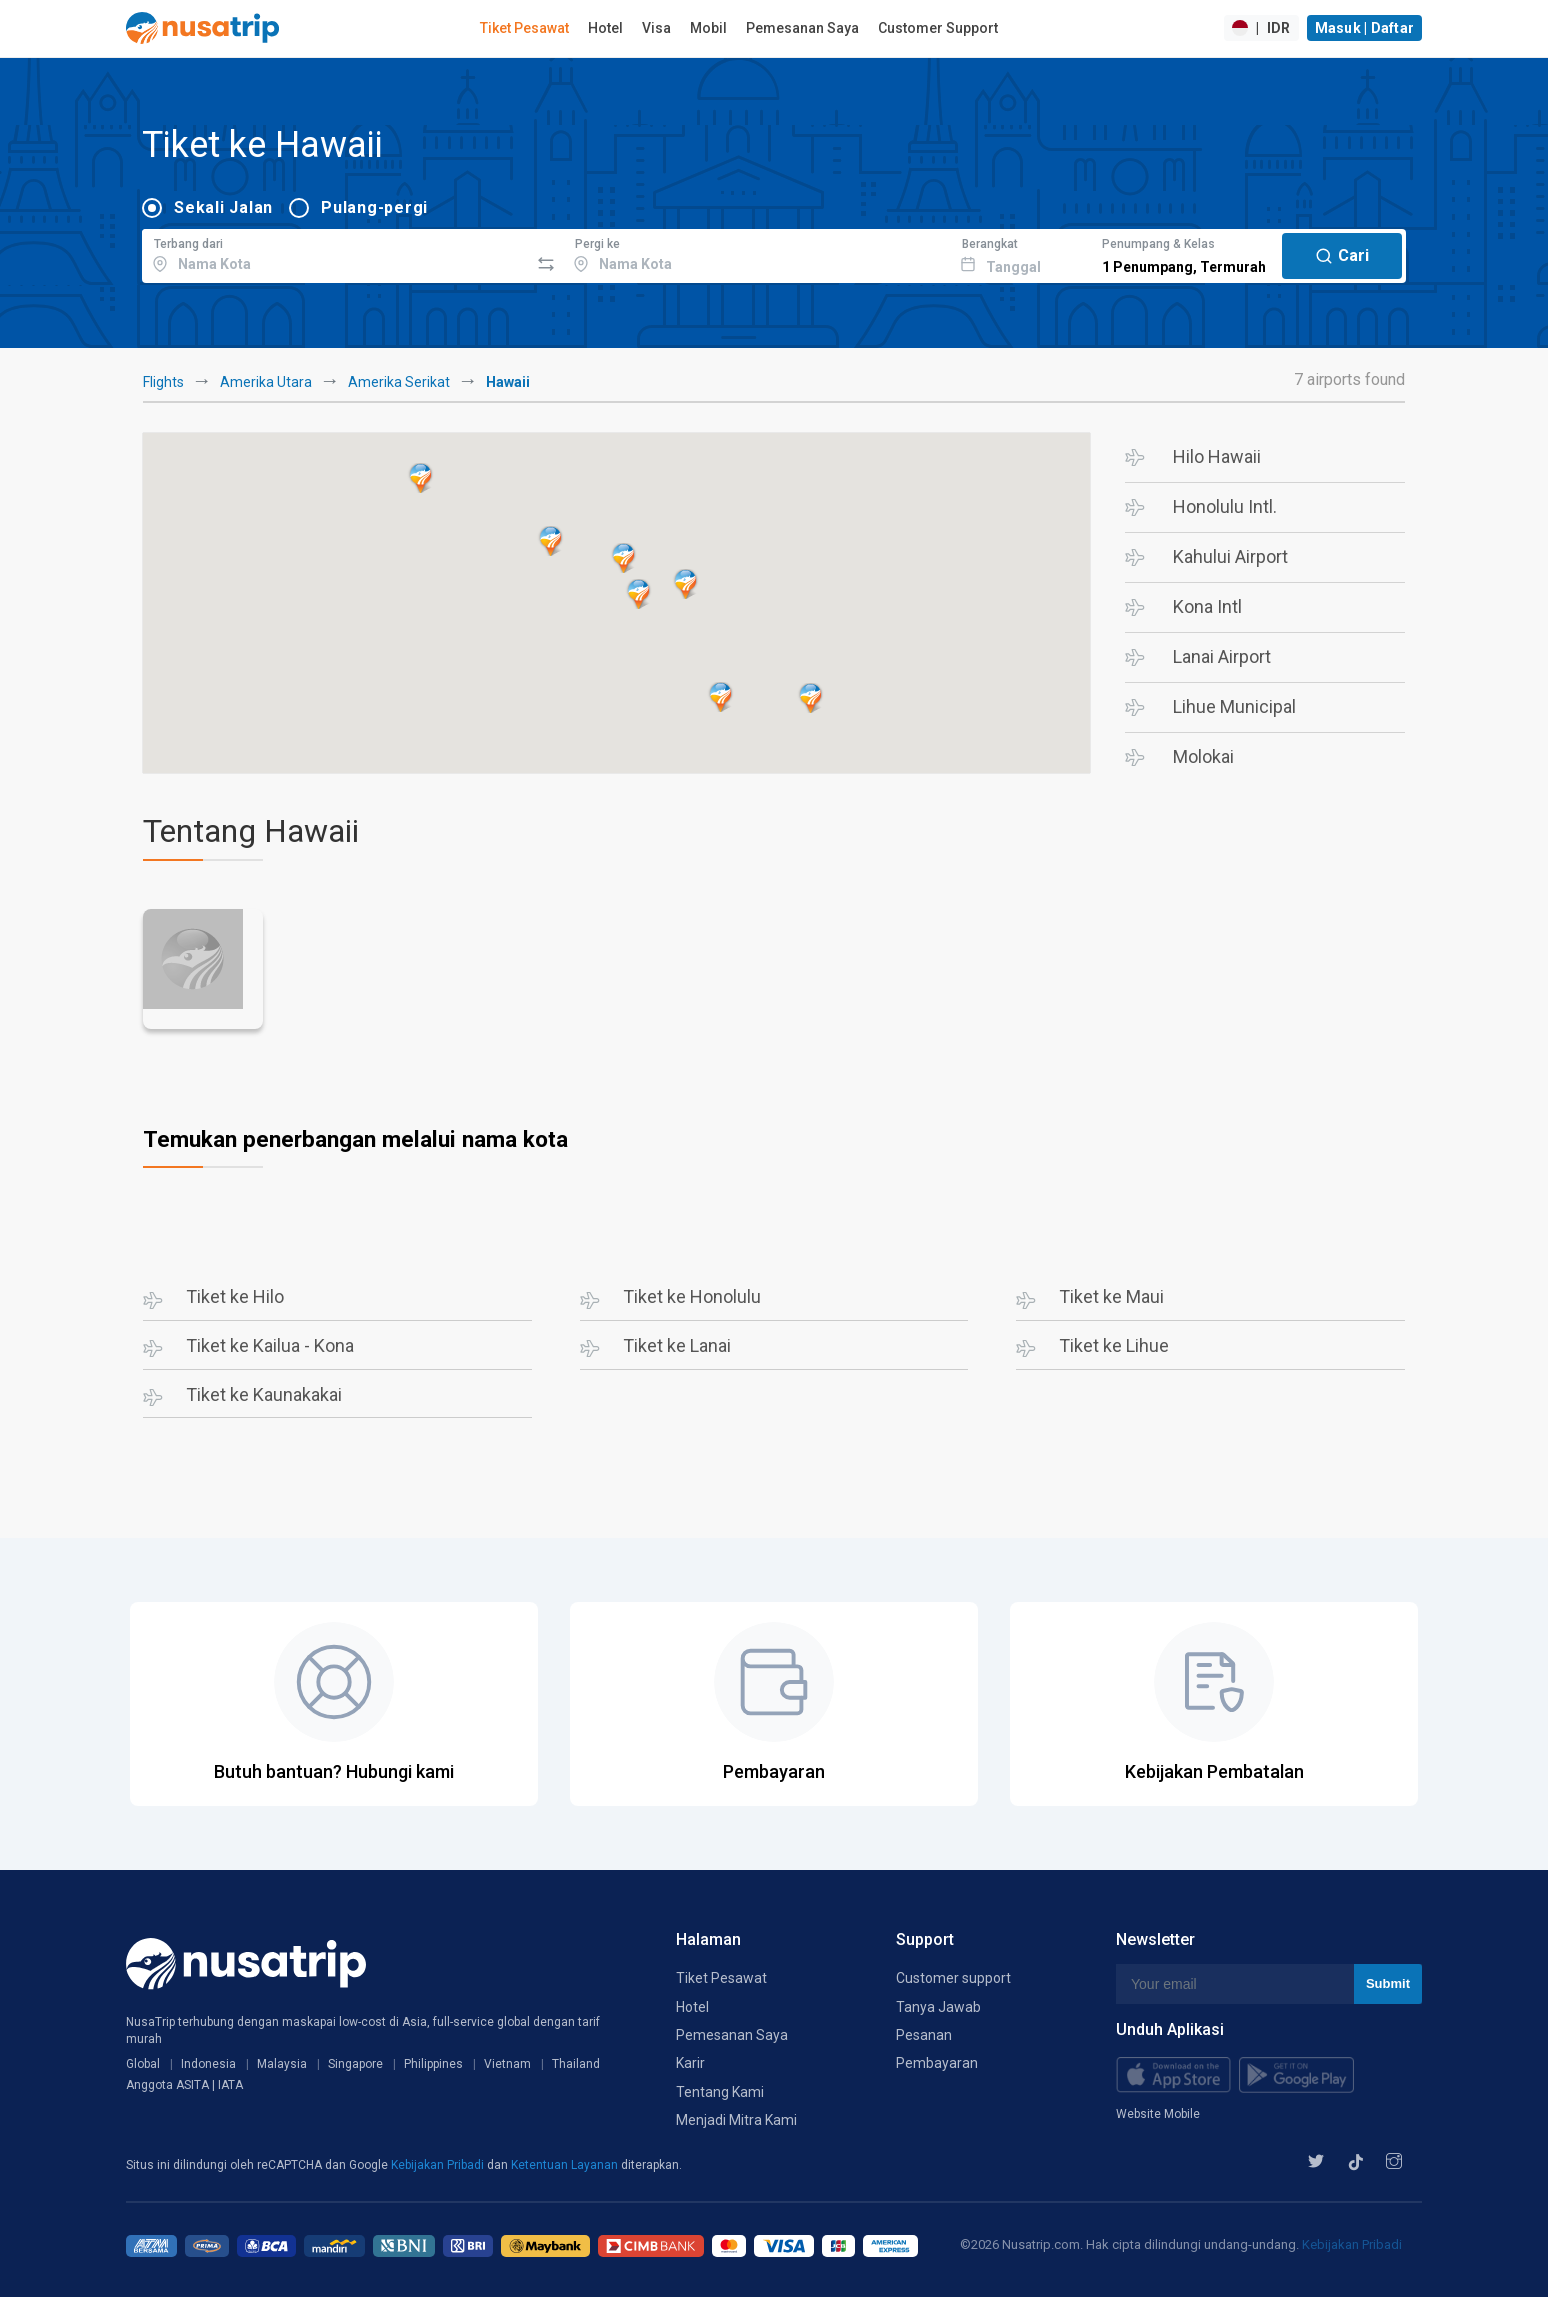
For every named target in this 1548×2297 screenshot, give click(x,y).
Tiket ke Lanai (677, 1345)
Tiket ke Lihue (1114, 1345)
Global (143, 2064)
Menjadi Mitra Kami (736, 2120)
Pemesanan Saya (802, 28)
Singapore (355, 2064)
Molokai (1203, 756)
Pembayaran (937, 2063)
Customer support (953, 1978)
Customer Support (938, 28)
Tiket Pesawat (524, 28)
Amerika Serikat (399, 382)
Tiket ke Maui (1111, 1296)
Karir (690, 2063)
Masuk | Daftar (1365, 28)
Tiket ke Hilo (235, 1296)
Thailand (576, 2064)
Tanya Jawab (938, 2007)
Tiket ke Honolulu (692, 1296)
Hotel (605, 28)
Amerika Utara (266, 382)
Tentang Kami (720, 2092)
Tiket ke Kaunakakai (264, 1394)
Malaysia (282, 2064)
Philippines (433, 2064)
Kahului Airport (1230, 556)
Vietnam (507, 2064)
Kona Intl (1207, 606)
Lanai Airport (1222, 656)
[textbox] (335, 253)
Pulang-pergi (374, 207)
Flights (163, 382)
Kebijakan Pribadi (439, 2165)
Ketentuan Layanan (566, 2165)
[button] (811, 698)
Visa (656, 28)
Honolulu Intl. (1225, 506)
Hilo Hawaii (1217, 456)
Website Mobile (1158, 2114)
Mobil (708, 28)
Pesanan (924, 2035)
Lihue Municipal (1234, 706)
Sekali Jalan (223, 207)
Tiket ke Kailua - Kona (270, 1345)
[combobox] (335, 253)
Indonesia (208, 2064)
